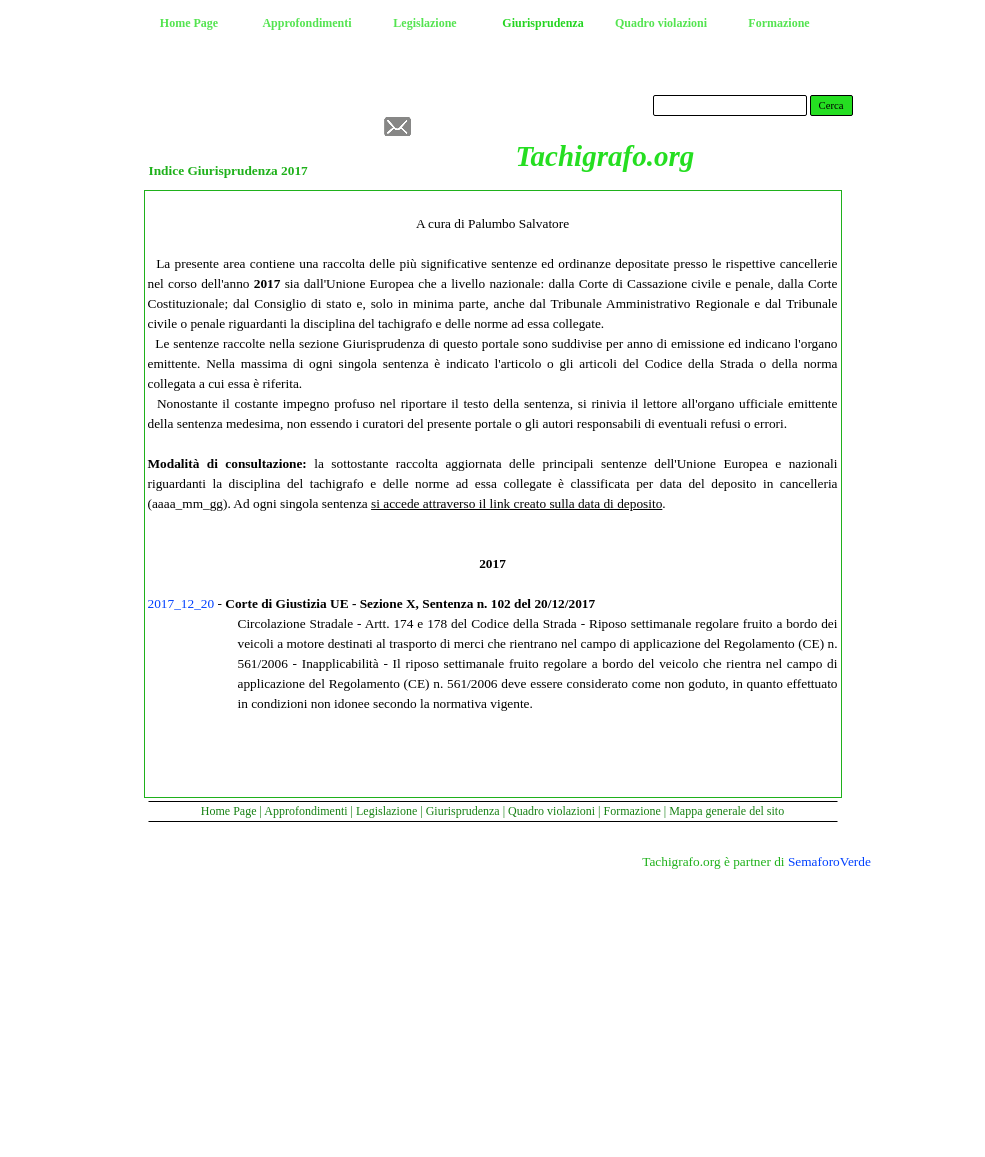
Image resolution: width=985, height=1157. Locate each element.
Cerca (831, 105)
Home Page (229, 811)
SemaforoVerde (829, 861)
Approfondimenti (305, 811)
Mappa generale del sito (726, 811)
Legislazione (386, 811)
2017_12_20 (181, 603)
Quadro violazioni (551, 811)
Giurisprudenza (463, 811)
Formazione (631, 811)
